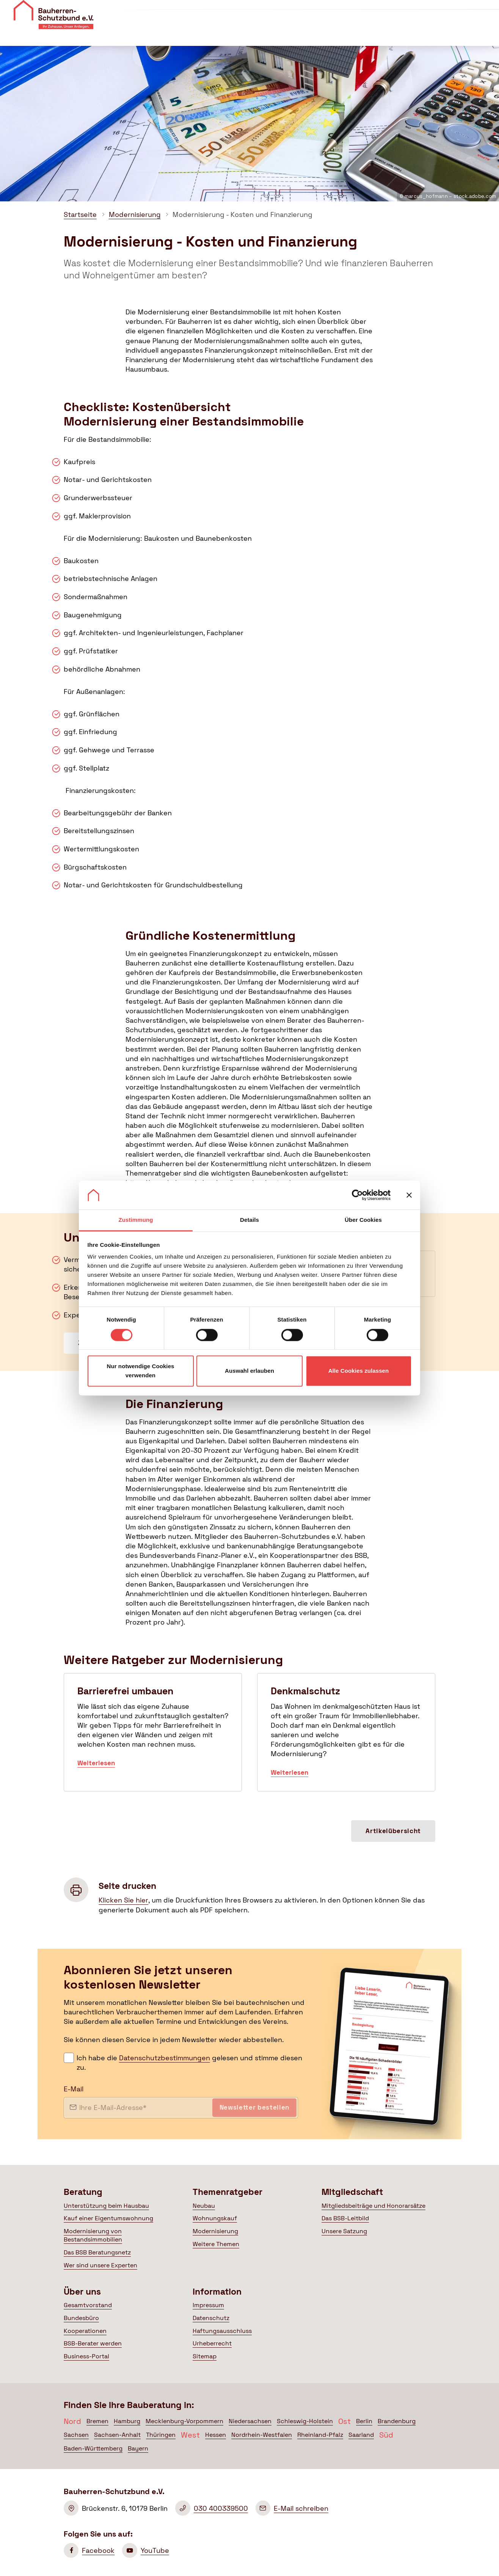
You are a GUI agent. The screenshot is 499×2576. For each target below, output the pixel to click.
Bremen (97, 2421)
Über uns (296, 10)
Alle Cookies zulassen (358, 1371)
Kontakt (392, 10)
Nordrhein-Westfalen (261, 2435)
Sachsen (76, 2435)
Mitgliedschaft (313, 34)
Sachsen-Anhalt (117, 2435)
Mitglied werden (459, 12)
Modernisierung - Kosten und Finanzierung (242, 214)
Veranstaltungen (345, 10)
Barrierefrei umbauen (153, 1732)
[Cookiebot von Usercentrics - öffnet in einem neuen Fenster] (357, 1195)
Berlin (364, 2421)
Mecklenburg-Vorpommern (184, 2421)
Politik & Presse (380, 34)
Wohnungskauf (215, 2218)
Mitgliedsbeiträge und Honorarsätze (373, 2206)
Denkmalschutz (346, 1732)
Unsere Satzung (344, 2231)
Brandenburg (397, 2421)
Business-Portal (86, 2356)
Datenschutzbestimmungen (164, 2057)
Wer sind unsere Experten (100, 2265)
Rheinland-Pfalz (320, 2435)
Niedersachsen (250, 2421)
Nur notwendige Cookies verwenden (140, 1371)
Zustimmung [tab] (136, 1220)
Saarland (361, 2435)
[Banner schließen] (409, 1195)
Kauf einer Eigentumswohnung (108, 2218)
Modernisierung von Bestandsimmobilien (93, 2235)
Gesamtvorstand (88, 2305)
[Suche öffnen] (487, 34)
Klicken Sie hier (123, 1900)
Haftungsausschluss (222, 2331)
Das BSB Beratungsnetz (97, 2252)
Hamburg (127, 2421)
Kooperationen (85, 2331)
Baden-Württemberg (93, 2448)
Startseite (80, 214)
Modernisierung (135, 214)
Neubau (204, 2206)
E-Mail (73, 2089)
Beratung (182, 34)
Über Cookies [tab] (363, 1220)
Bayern (138, 2448)
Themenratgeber (244, 34)
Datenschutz (211, 2318)
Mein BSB (448, 34)
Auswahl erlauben (249, 1371)
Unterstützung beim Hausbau (106, 2206)
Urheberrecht (212, 2343)
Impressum (208, 2305)
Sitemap (205, 2356)
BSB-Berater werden (93, 2343)
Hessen (215, 2435)
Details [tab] (249, 1220)
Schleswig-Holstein (305, 2421)
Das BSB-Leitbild (345, 2218)
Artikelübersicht (393, 1831)
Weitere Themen (216, 2244)
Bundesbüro (81, 2318)
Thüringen (161, 2435)
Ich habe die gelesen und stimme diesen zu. (189, 2062)
